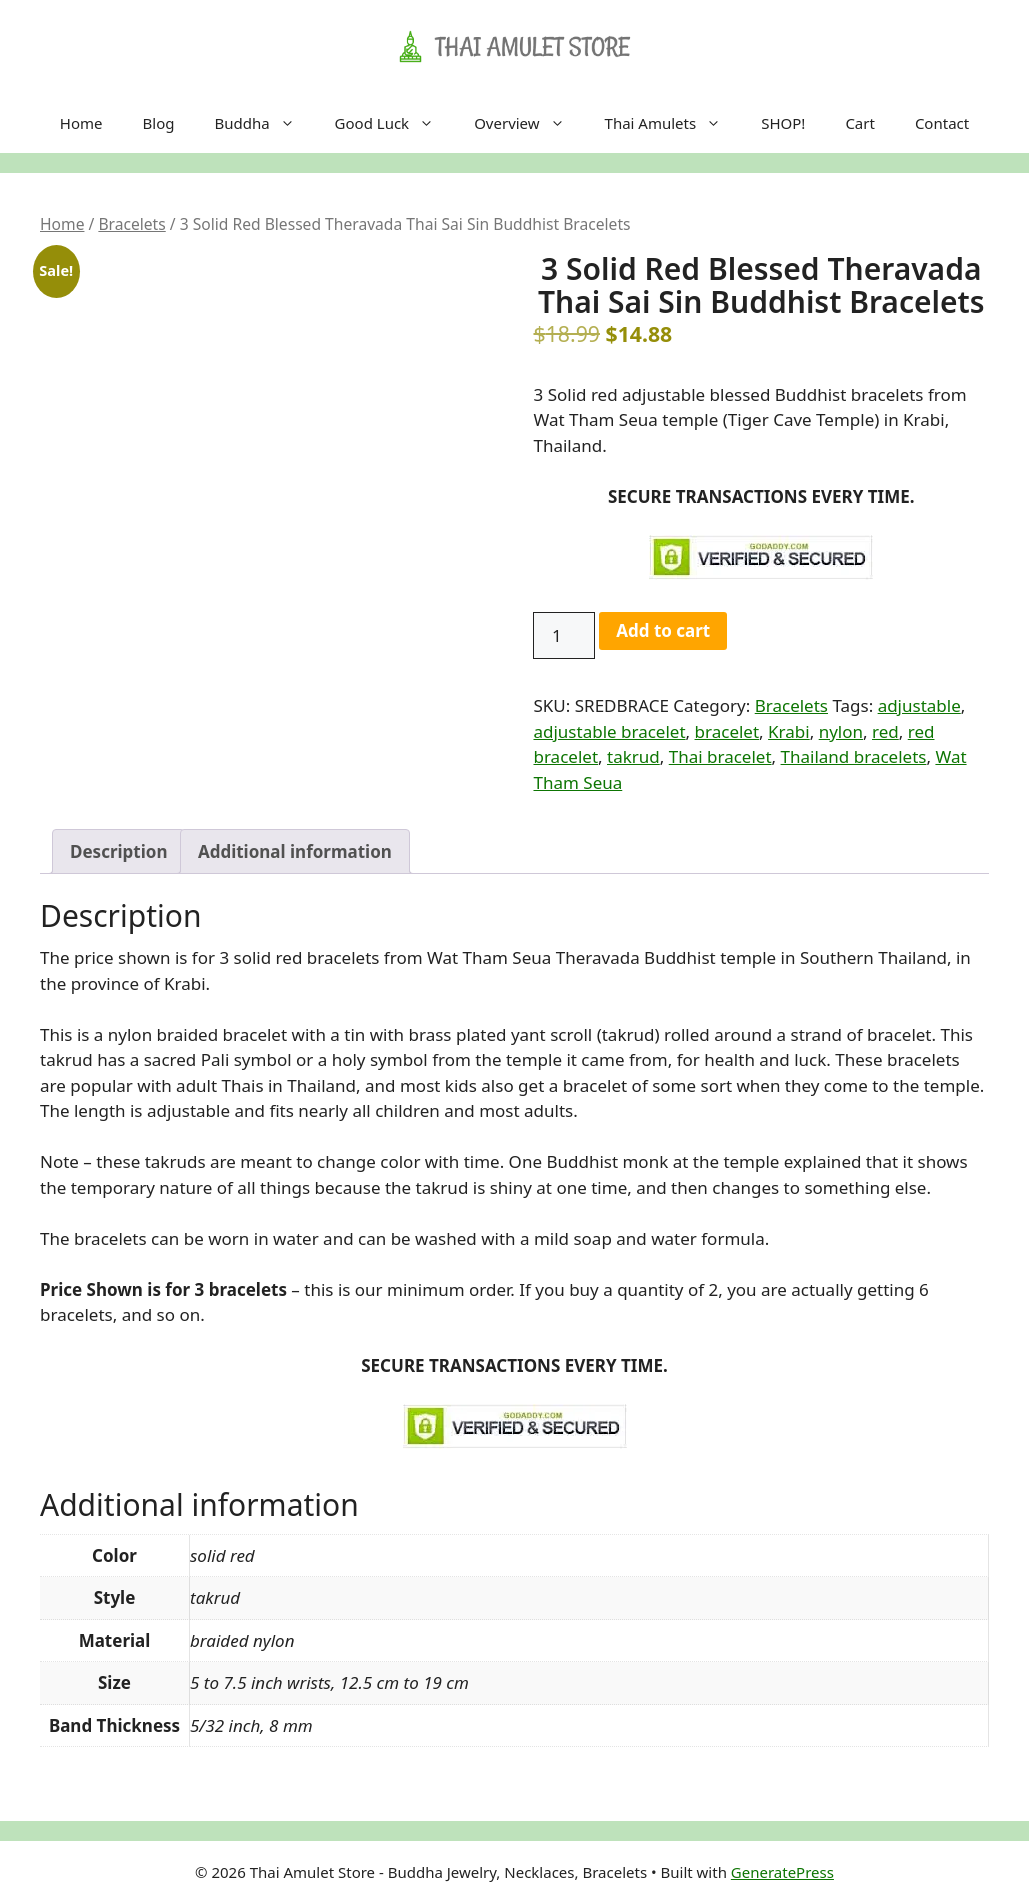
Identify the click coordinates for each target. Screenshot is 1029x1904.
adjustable (919, 705)
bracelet (727, 731)
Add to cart (663, 630)
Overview (529, 123)
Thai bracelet (720, 756)
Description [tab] (118, 851)
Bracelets (131, 224)
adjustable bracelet (609, 731)
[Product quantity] (564, 636)
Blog (159, 123)
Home (81, 123)
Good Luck (395, 123)
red (885, 731)
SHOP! (783, 123)
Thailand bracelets (854, 756)
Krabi (789, 731)
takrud (633, 756)
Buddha (264, 123)
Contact (942, 123)
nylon (841, 731)
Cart (860, 123)
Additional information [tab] (295, 851)
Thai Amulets (673, 123)
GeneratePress (782, 1872)
